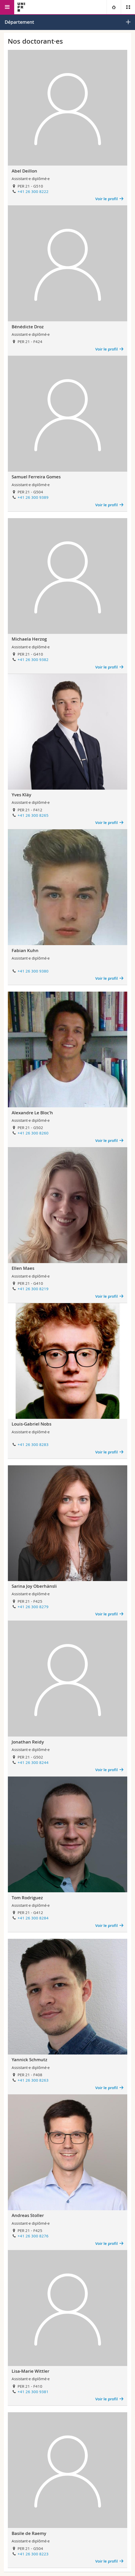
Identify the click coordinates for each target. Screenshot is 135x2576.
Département (19, 22)
